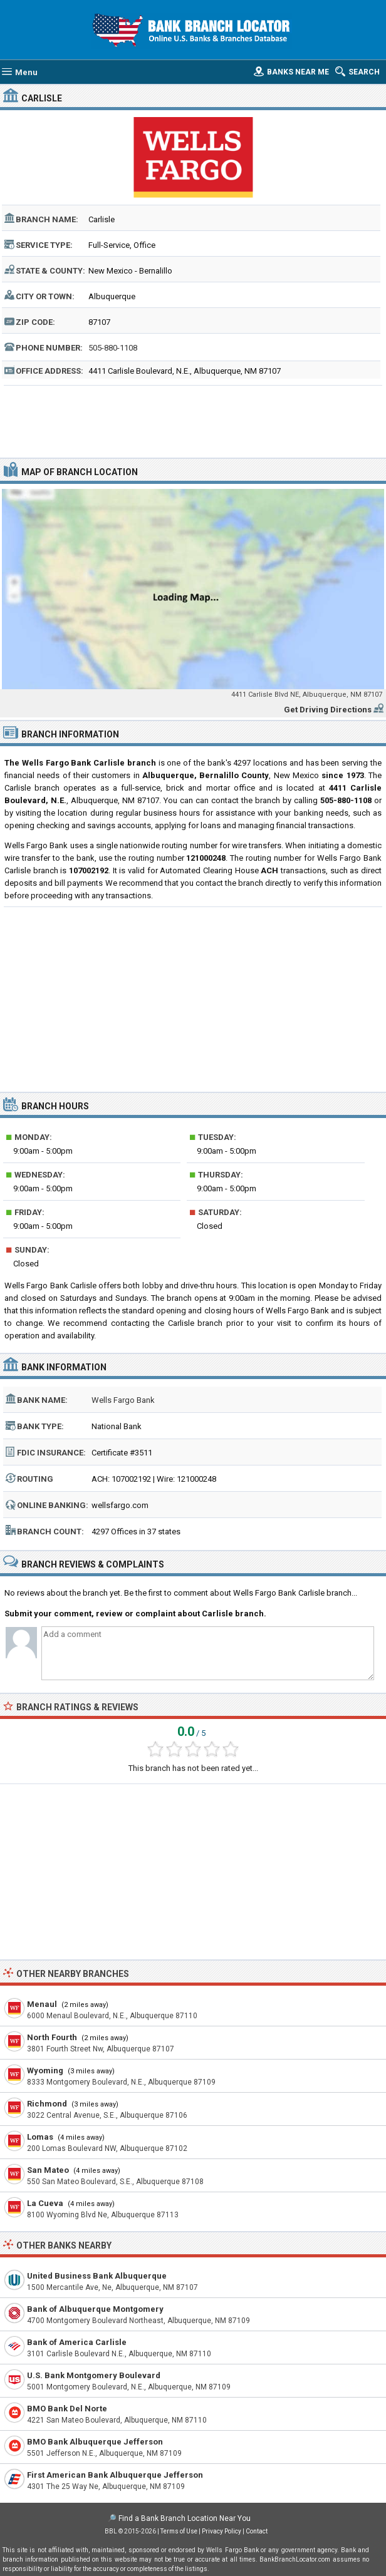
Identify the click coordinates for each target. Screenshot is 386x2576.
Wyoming (45, 2070)
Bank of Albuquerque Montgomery (95, 2309)
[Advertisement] (193, 420)
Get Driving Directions (328, 709)
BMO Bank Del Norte (67, 2408)
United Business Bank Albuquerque (97, 2276)
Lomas (40, 2137)
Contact (257, 2531)
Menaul (42, 2004)
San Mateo (48, 2170)
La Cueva (45, 2203)
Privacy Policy (221, 2531)
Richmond (47, 2103)
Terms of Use (178, 2531)
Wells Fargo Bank (123, 1400)
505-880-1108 (112, 347)
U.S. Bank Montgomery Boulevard (93, 2375)
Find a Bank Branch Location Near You (184, 2518)
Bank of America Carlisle (77, 2342)
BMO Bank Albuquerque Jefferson (95, 2441)
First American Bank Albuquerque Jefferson (115, 2475)
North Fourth (52, 2037)
